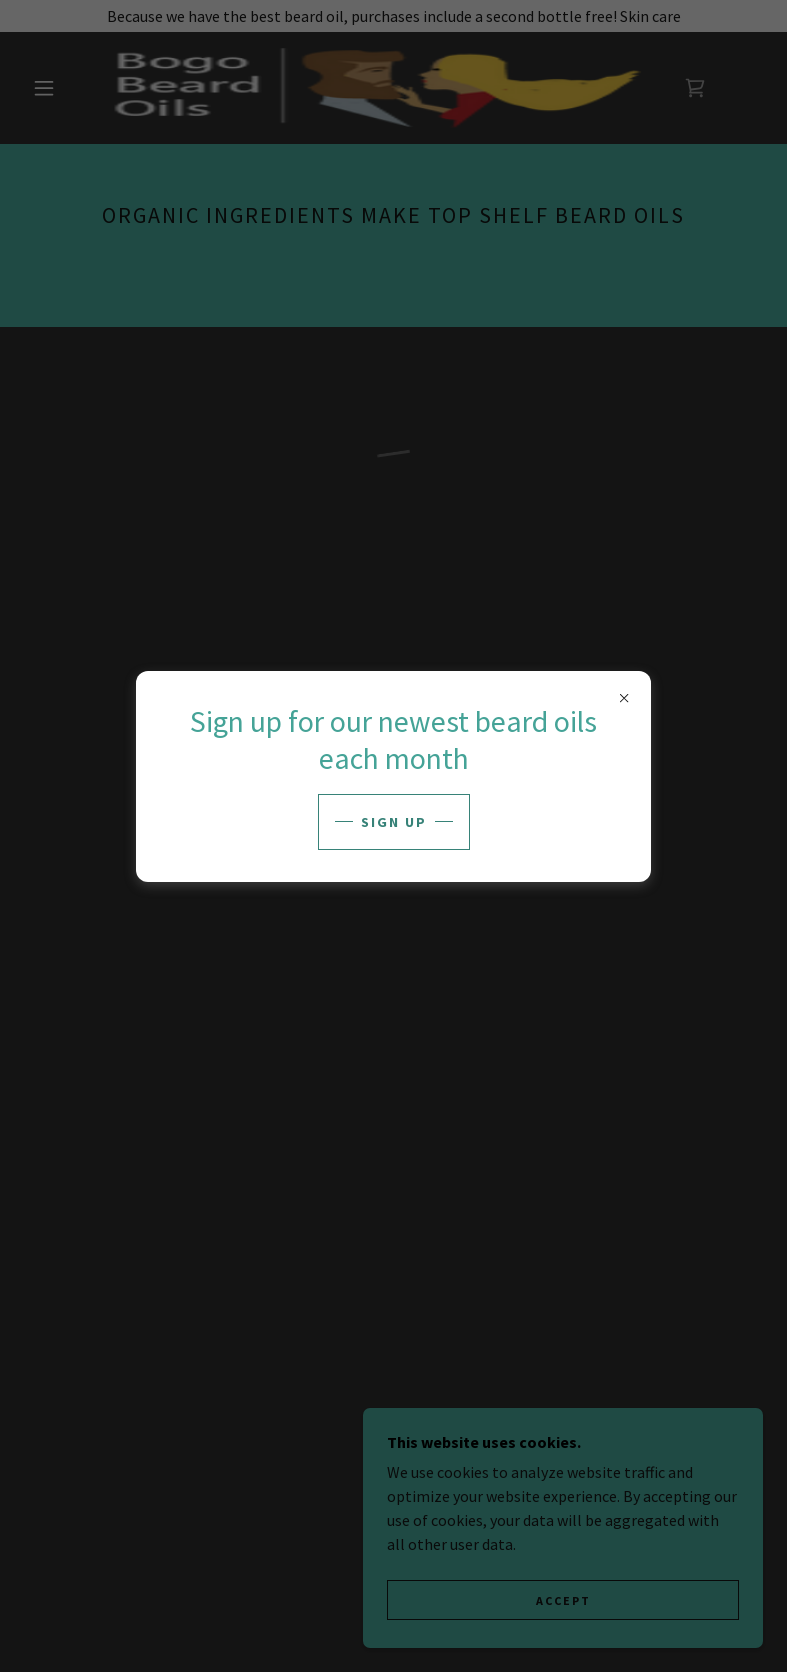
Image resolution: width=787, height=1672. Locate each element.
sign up (394, 822)
